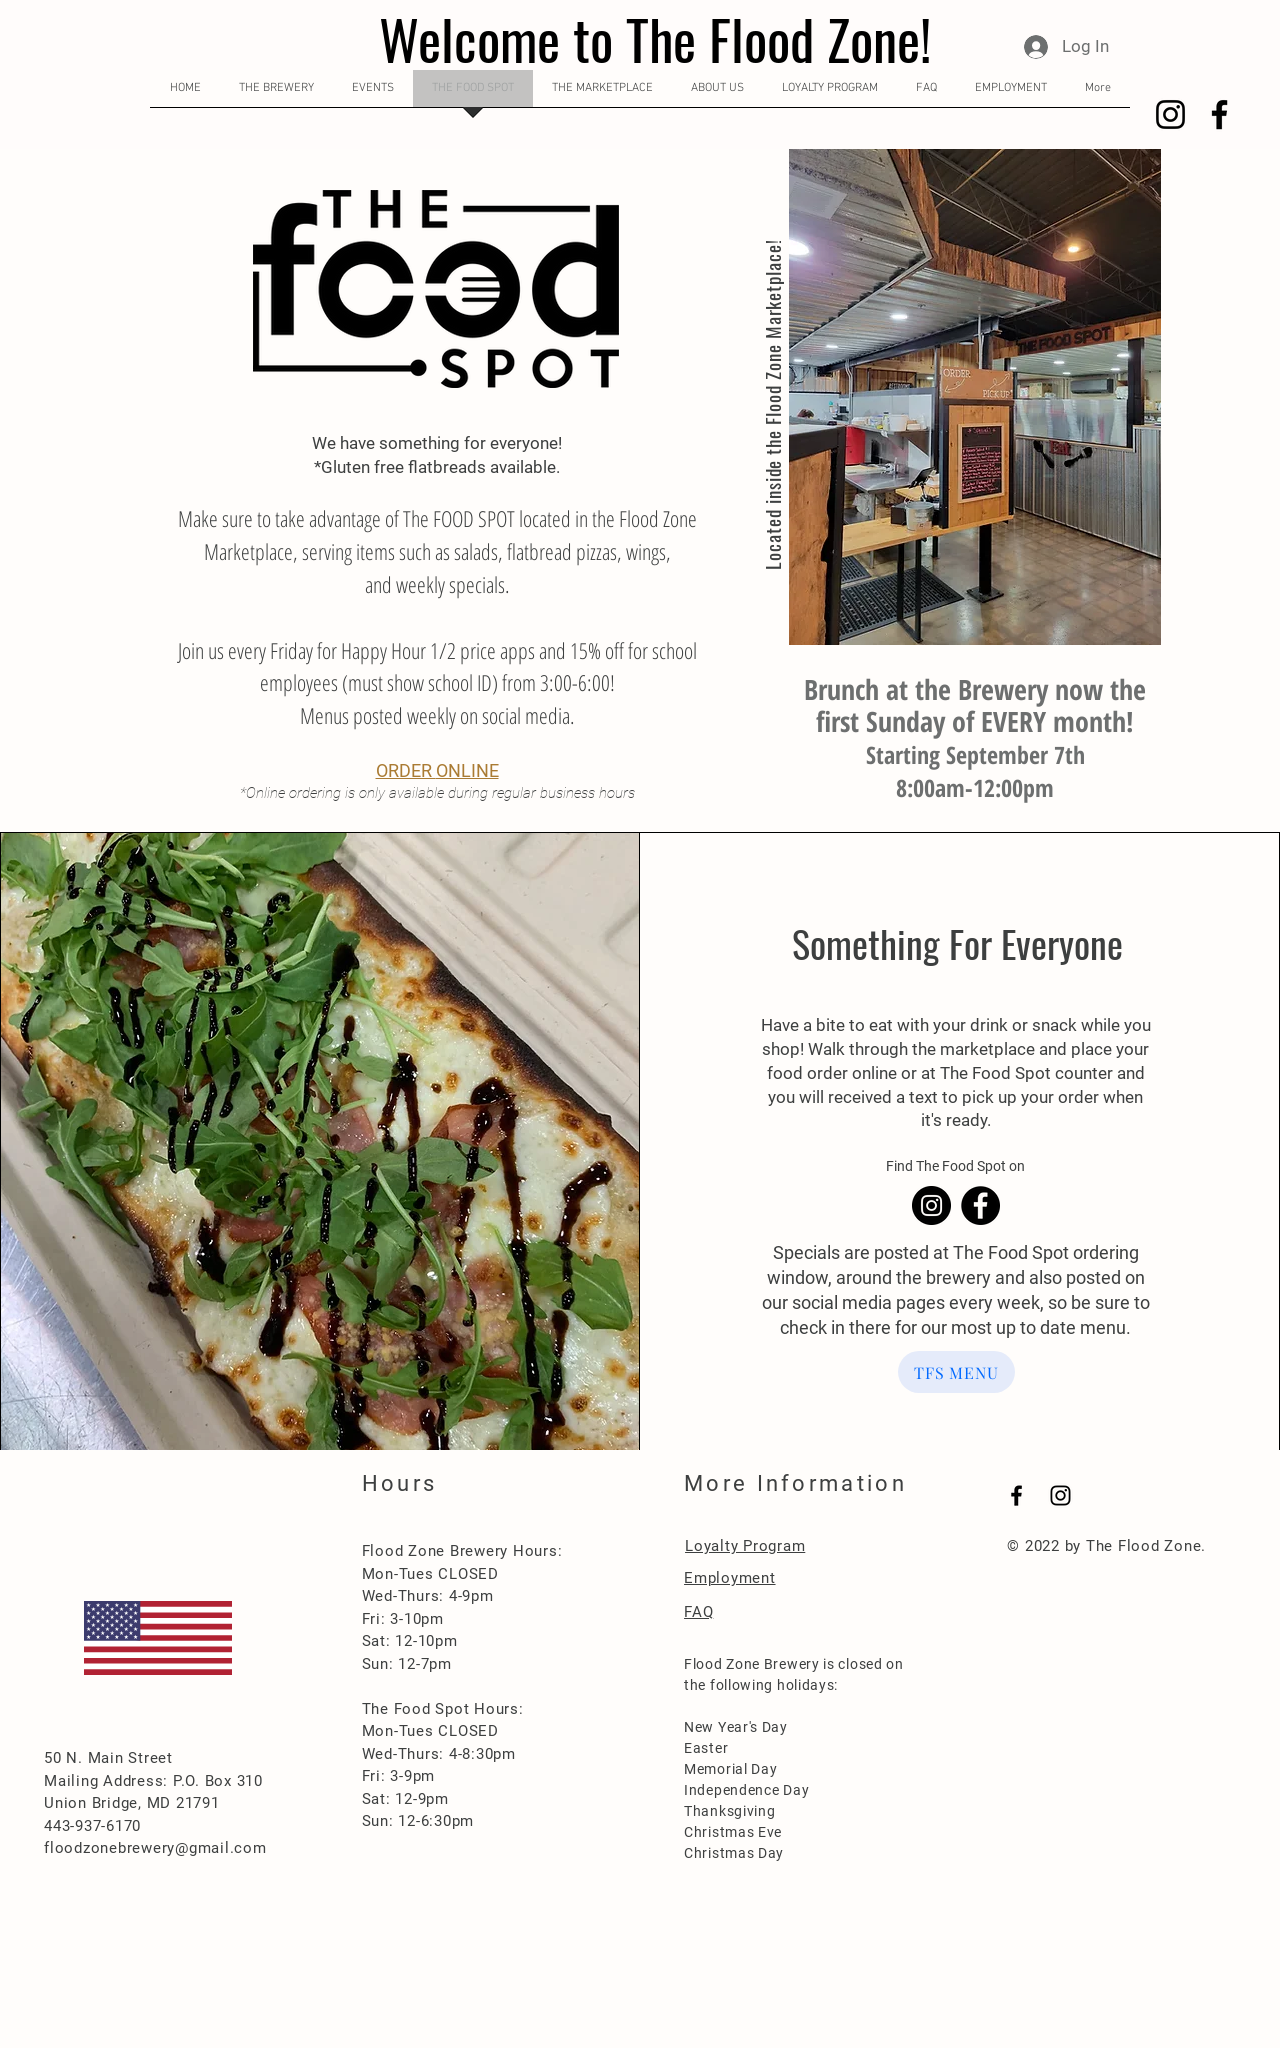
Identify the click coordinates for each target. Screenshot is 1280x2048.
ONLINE (467, 770)
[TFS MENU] (956, 1372)
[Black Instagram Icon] (1060, 1495)
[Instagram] (1170, 114)
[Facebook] (1219, 114)
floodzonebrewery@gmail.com (155, 1848)
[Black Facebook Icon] (1016, 1495)
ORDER (406, 770)
